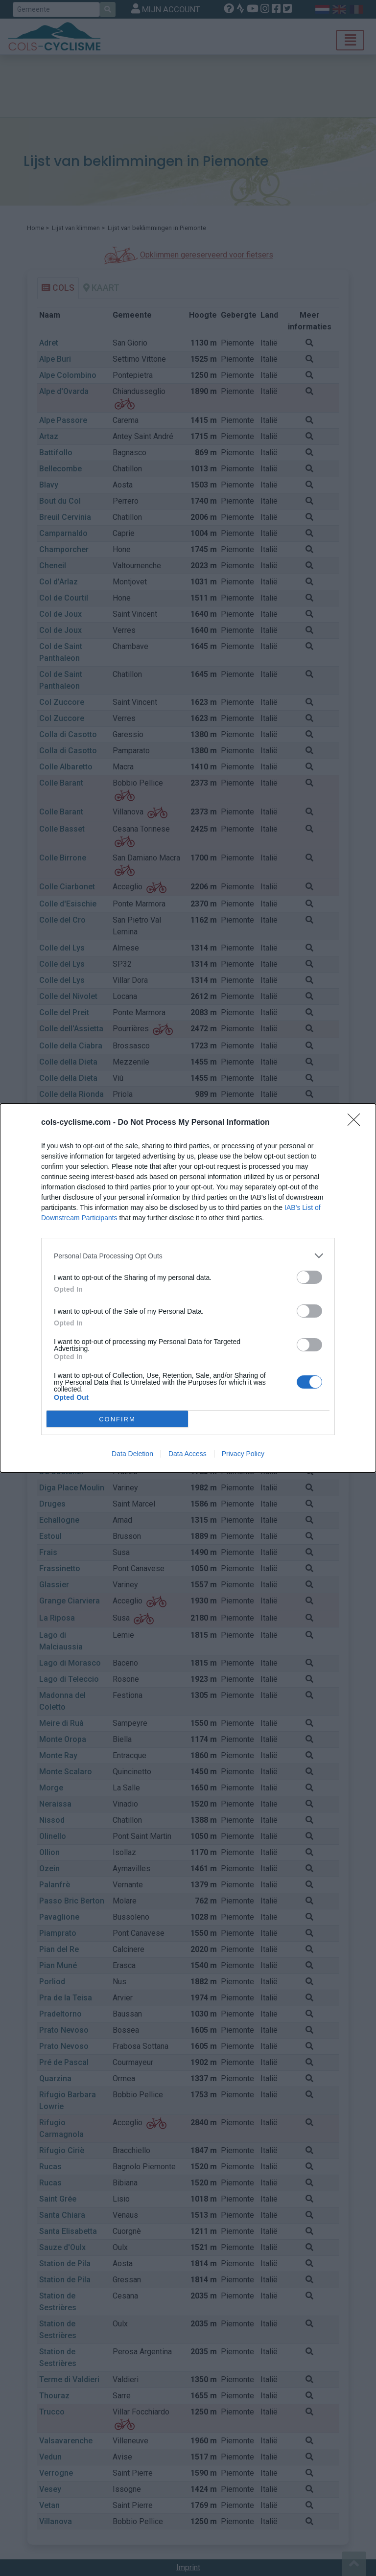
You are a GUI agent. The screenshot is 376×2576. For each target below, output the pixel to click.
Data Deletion (132, 1454)
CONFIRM (117, 1419)
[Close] (357, 1123)
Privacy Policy (243, 1454)
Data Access (187, 1454)
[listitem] (188, 1256)
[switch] (309, 1277)
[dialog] (188, 1288)
